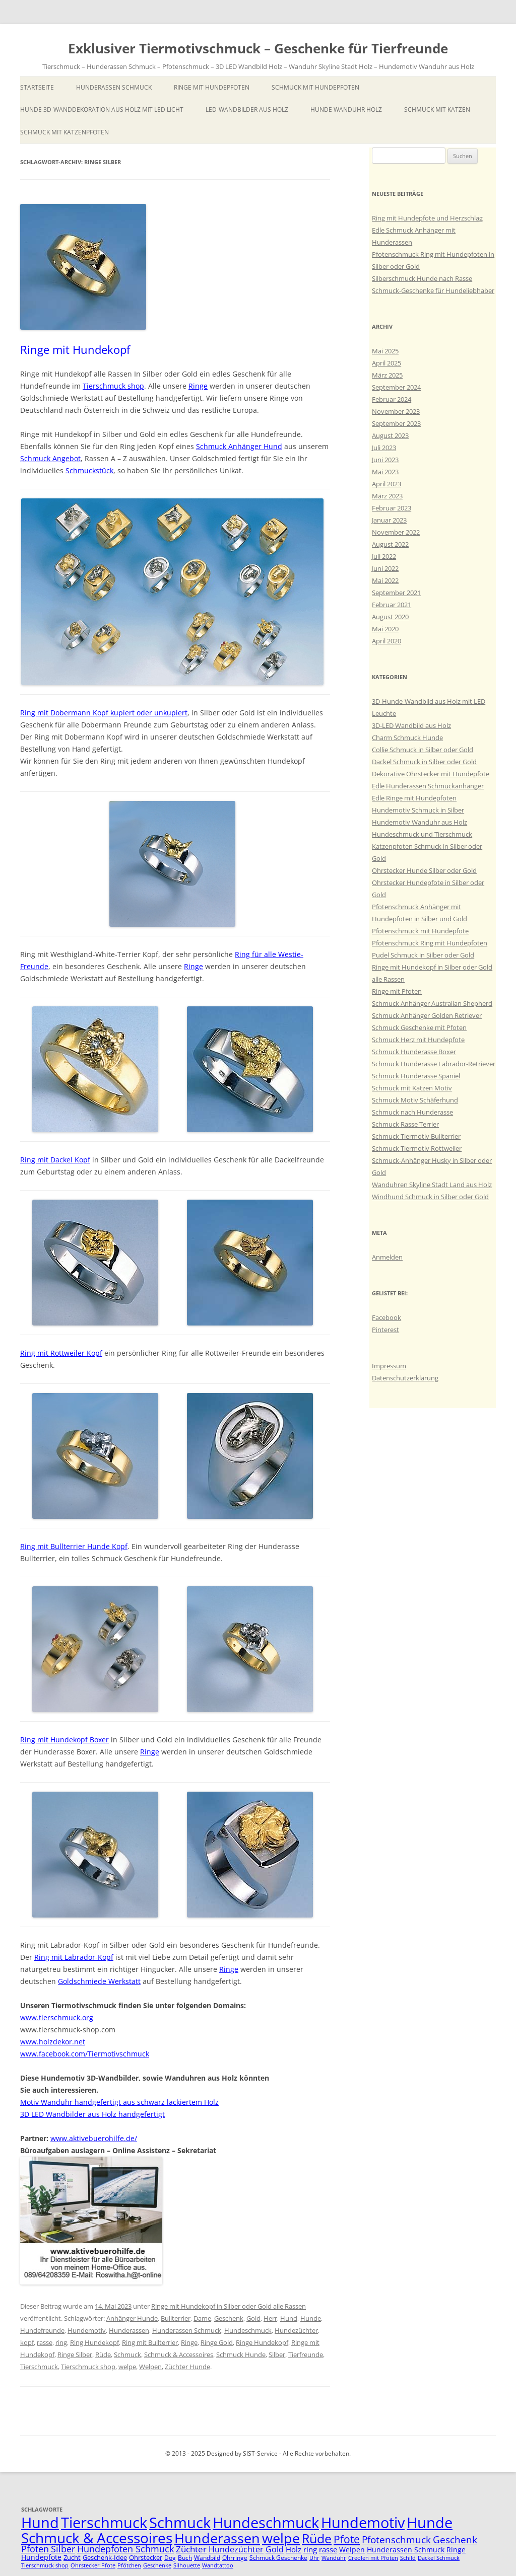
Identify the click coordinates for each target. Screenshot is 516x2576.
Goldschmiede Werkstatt (99, 1981)
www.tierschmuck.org (56, 2017)
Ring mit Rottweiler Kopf (61, 1353)
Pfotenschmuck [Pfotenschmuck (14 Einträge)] (396, 2539)
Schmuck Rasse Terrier (405, 1124)
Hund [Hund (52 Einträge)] (40, 2523)
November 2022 (396, 532)
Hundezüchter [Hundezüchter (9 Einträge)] (236, 2549)
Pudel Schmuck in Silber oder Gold (423, 955)
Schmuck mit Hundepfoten (315, 87)
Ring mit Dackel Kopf (55, 1159)
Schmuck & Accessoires (178, 2354)
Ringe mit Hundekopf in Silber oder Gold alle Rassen (228, 2306)
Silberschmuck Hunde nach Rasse (422, 278)
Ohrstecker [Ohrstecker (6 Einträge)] (145, 2557)
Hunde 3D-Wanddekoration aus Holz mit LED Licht (101, 109)
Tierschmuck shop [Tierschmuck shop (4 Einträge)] (45, 2565)
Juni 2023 (385, 459)
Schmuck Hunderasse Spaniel (416, 1075)
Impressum (389, 1365)
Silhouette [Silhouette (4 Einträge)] (186, 2565)
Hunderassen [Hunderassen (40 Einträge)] (217, 2538)
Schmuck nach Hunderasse (412, 1112)
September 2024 (396, 387)
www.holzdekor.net (52, 2041)
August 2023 (390, 435)
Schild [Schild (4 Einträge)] (408, 2557)
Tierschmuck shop (113, 386)
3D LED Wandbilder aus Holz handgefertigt (92, 2114)
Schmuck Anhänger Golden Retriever (427, 1015)
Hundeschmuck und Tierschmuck (422, 834)
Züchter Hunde (187, 2366)
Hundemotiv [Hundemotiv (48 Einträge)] (363, 2522)
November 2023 (396, 411)
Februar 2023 (391, 507)
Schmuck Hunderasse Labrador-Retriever (433, 1063)
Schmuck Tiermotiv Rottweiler (417, 1148)
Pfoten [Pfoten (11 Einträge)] (35, 2549)
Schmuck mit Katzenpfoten (64, 132)
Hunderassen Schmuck (114, 87)
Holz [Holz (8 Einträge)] (293, 2549)
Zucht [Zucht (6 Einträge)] (72, 2557)
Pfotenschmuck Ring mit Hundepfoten (429, 942)
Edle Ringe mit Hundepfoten (414, 797)
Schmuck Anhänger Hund (239, 446)
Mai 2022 (385, 580)
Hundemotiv (87, 2330)
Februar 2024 (391, 399)
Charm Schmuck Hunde (407, 737)
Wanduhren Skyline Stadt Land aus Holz (432, 1184)
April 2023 (386, 483)
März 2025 (387, 375)
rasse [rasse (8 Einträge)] (328, 2549)
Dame (202, 2318)
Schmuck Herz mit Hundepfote (418, 1039)
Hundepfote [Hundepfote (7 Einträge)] (41, 2557)
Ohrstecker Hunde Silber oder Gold (424, 870)
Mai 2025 (385, 350)
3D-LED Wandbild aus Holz (411, 725)
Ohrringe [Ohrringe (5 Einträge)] (234, 2557)
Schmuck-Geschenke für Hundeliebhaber (433, 290)
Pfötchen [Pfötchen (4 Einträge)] (129, 2565)
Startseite (37, 87)
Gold (253, 2318)
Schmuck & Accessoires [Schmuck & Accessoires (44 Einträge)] (96, 2537)
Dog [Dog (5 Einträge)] (170, 2557)
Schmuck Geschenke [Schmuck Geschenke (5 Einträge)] (278, 2557)
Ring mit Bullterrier (150, 2342)
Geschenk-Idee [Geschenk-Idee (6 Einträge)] (105, 2557)
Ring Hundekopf (94, 2342)
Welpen (150, 2366)
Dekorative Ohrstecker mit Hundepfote (430, 773)
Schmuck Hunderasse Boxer (414, 1051)
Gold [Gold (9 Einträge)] (275, 2549)
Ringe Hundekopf (262, 2342)
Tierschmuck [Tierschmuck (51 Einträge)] (104, 2523)
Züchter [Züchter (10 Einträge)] (191, 2549)
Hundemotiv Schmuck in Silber (418, 810)
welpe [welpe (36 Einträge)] (281, 2538)
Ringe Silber (74, 2354)
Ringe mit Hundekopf (75, 349)
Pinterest (385, 1329)
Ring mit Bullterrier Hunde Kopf (73, 1546)
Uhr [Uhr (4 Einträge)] (314, 2557)
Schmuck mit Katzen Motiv (412, 1087)
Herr (270, 2318)
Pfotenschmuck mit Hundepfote (420, 930)
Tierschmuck (39, 2366)
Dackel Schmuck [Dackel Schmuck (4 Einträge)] (439, 2557)
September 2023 (396, 423)
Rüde (103, 2354)
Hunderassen (129, 2330)
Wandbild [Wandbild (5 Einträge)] (207, 2557)
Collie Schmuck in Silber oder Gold (422, 749)
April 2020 (386, 640)
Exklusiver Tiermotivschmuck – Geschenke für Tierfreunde (258, 48)
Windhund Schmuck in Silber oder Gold (430, 1196)
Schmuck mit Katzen (437, 109)
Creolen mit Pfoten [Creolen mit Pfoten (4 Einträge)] (373, 2557)
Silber (277, 2354)
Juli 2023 (384, 447)
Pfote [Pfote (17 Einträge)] (347, 2539)
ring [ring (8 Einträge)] (310, 2549)
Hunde (310, 2318)
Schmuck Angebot (50, 458)
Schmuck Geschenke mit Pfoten (419, 1027)
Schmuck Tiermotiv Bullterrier (416, 1136)
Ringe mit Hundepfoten (211, 87)
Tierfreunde (305, 2354)
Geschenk (228, 2318)
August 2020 (390, 616)
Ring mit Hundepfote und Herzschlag (427, 218)
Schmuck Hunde (241, 2354)
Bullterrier (175, 2318)
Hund (288, 2318)
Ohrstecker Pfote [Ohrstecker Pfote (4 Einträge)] (93, 2565)
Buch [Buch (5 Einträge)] (185, 2557)
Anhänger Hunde (132, 2318)
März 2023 (387, 495)
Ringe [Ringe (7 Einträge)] (456, 2549)
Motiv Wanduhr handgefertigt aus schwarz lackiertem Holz (119, 2102)
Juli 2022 (384, 556)
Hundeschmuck (248, 2330)
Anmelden (387, 1257)
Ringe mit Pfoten (397, 991)
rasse (44, 2342)
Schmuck (127, 2354)
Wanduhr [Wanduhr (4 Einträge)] (333, 2557)
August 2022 (390, 544)
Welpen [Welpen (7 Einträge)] (352, 2549)
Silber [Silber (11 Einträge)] (63, 2549)
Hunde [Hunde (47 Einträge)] (430, 2522)
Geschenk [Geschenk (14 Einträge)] (455, 2539)
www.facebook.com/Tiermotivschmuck (84, 2053)
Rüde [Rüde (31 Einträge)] (317, 2538)
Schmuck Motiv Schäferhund (415, 1100)
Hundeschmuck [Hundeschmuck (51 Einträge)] (266, 2523)
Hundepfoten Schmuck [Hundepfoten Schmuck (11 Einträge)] (125, 2549)
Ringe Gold (217, 2342)
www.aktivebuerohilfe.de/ (93, 2138)
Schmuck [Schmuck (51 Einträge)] (180, 2523)
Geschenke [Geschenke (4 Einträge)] (157, 2565)
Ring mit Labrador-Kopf (73, 1957)
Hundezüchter (296, 2330)
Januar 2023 (389, 520)
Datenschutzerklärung (405, 1377)
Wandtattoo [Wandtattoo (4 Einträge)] (217, 2565)
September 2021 (396, 592)
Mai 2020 (385, 628)
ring (61, 2342)
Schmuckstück (89, 470)
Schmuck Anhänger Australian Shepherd (432, 1003)
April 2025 (386, 362)
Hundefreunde (42, 2330)
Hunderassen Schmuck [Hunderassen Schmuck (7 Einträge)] (405, 2549)
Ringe (198, 386)
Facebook (386, 1317)
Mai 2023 (385, 471)
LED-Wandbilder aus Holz (247, 109)
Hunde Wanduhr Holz (346, 109)
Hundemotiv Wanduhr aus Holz (419, 822)
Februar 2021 (391, 604)
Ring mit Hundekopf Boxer (64, 1739)
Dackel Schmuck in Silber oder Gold (424, 761)
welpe (127, 2366)
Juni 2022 (385, 568)
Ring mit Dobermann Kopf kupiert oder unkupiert (103, 712)
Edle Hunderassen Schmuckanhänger (428, 785)
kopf (27, 2342)
